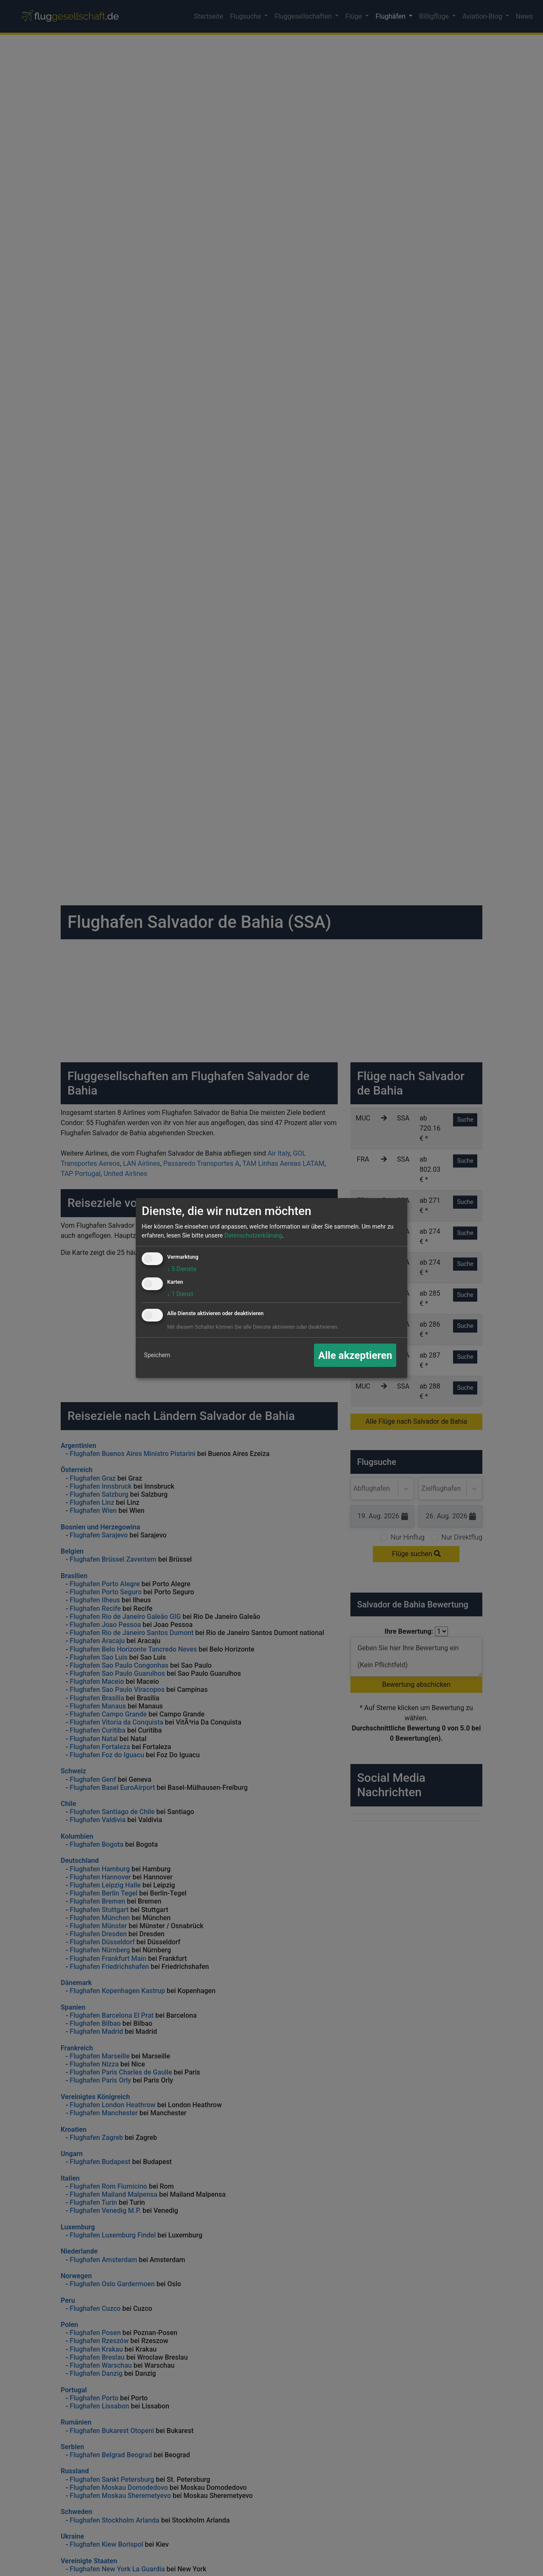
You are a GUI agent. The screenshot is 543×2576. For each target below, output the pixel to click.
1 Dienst (180, 1294)
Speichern (157, 1355)
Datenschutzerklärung (253, 1235)
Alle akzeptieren (355, 1355)
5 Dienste (181, 1269)
